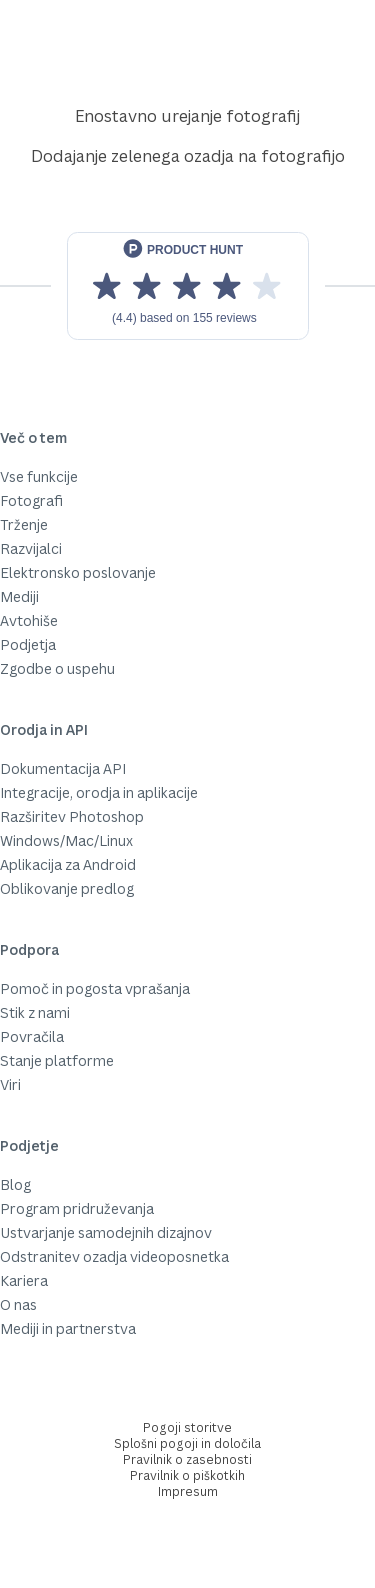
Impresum (188, 1491)
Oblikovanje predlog (67, 888)
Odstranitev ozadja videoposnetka (114, 1256)
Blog (15, 1184)
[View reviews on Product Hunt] (188, 286)
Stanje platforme (57, 1060)
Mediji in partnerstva (68, 1328)
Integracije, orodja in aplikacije (99, 792)
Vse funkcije (39, 476)
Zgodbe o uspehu (57, 668)
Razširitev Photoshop (72, 816)
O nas (18, 1304)
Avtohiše (29, 620)
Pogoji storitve (187, 1427)
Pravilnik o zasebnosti (187, 1459)
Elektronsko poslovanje (78, 572)
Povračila (32, 1036)
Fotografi (31, 500)
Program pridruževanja (77, 1208)
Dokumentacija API (63, 768)
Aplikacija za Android (68, 864)
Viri (10, 1084)
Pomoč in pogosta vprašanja (95, 988)
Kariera (24, 1280)
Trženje (24, 524)
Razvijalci (31, 548)
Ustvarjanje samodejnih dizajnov (106, 1232)
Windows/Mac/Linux (66, 840)
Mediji (19, 596)
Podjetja (28, 644)
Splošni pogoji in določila (187, 1443)
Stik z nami (35, 1012)
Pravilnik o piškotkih (187, 1475)
